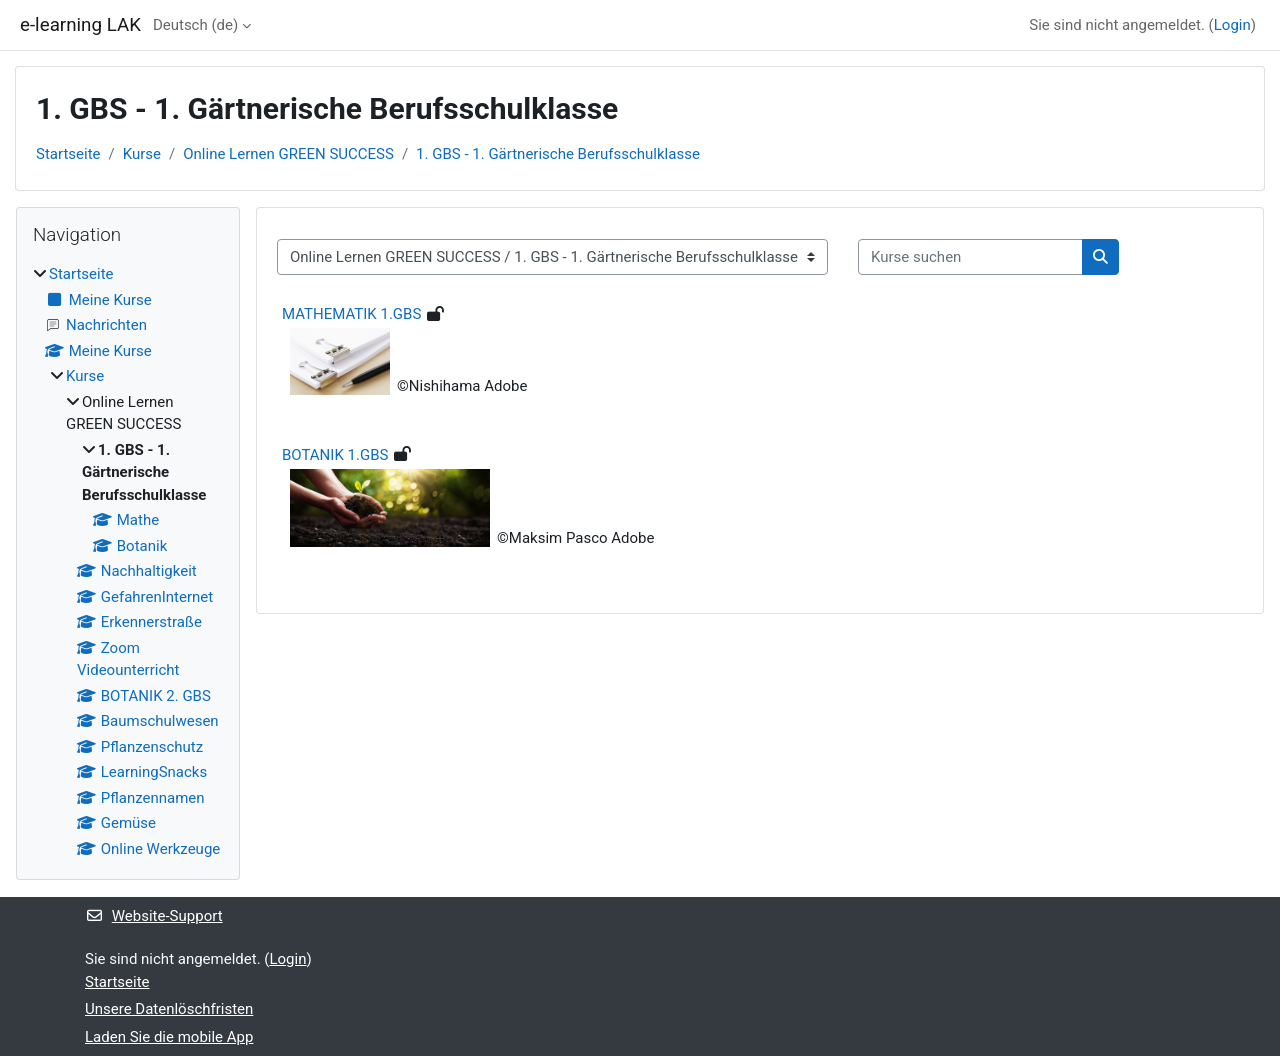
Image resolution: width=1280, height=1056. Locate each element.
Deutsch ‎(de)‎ (195, 25)
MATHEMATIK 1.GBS (351, 314)
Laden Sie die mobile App (169, 1037)
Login (1232, 25)
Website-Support (154, 916)
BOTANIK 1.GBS (335, 455)
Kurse (142, 154)
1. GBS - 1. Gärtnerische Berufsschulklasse (558, 154)
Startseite (68, 154)
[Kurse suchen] (970, 257)
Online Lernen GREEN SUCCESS (288, 154)
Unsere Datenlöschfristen (169, 1009)
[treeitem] (128, 561)
